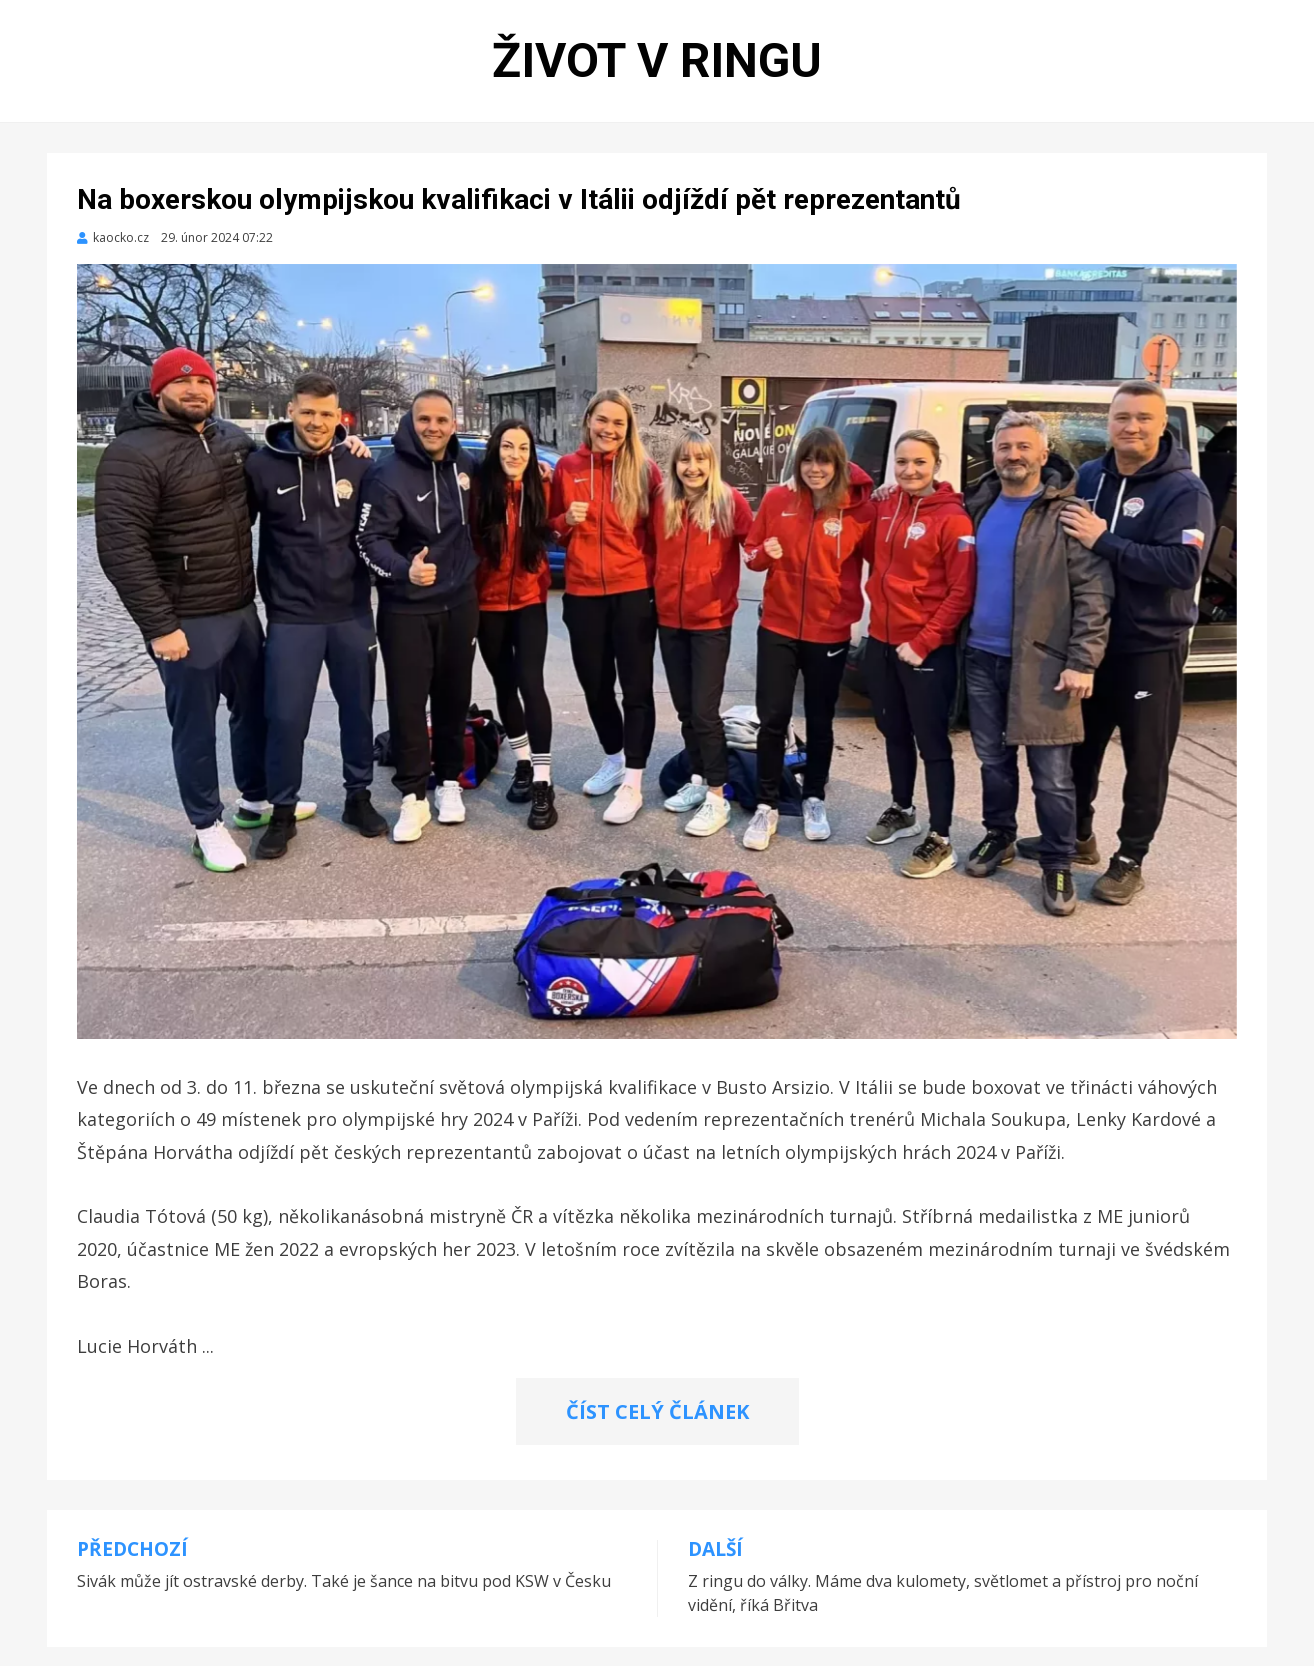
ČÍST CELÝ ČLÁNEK (657, 1411)
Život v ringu (657, 60)
